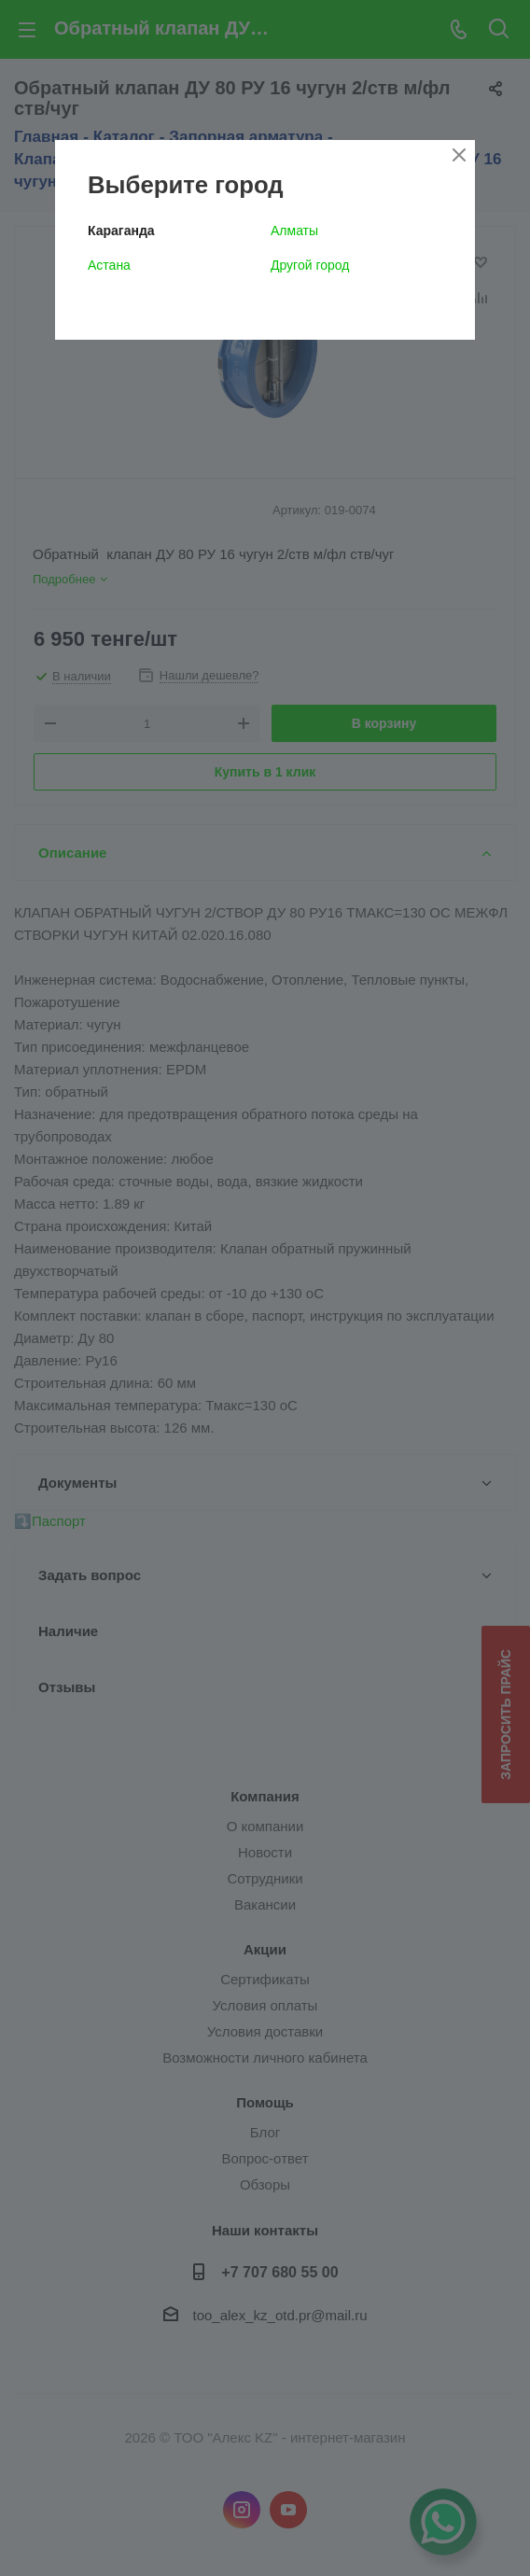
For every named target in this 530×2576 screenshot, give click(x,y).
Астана (109, 265)
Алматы (294, 230)
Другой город (310, 265)
